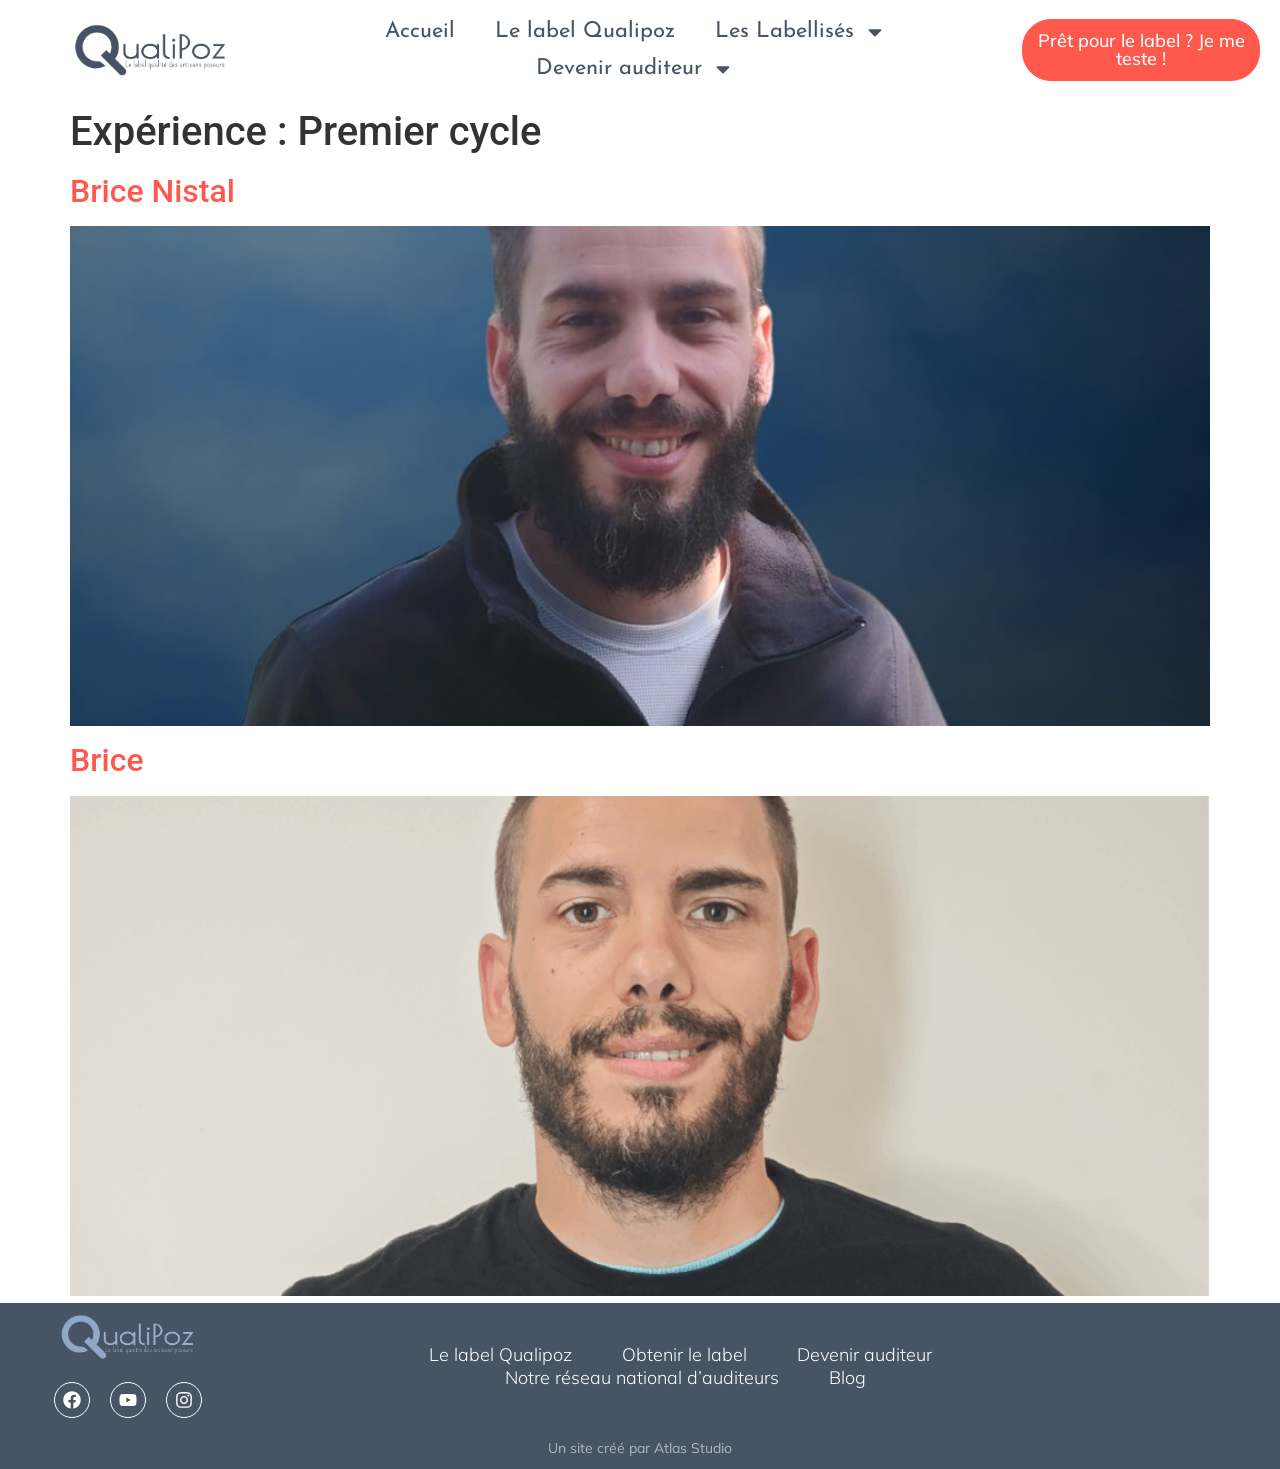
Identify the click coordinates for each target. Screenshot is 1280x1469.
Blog (847, 1377)
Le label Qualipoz (585, 31)
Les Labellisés (800, 31)
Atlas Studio (693, 1448)
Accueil (420, 31)
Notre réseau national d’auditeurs (642, 1377)
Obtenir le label (684, 1354)
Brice (107, 760)
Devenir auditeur (635, 68)
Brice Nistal (152, 191)
